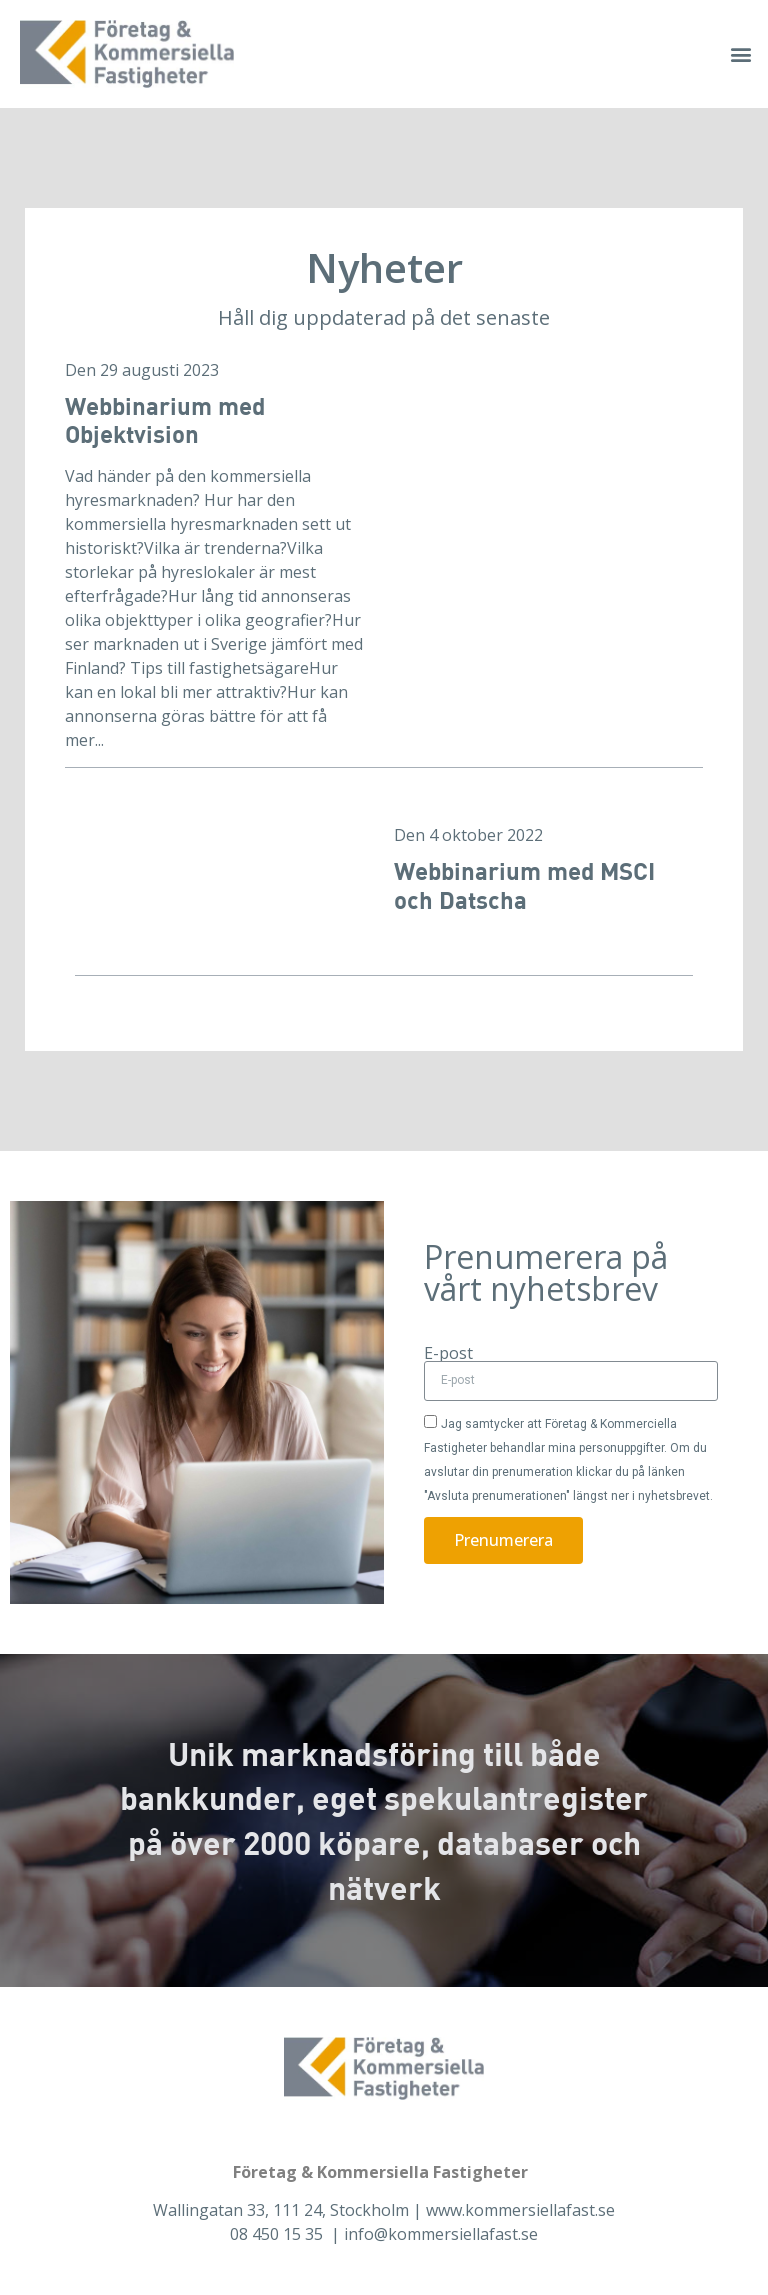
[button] (741, 53)
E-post (448, 1353)
